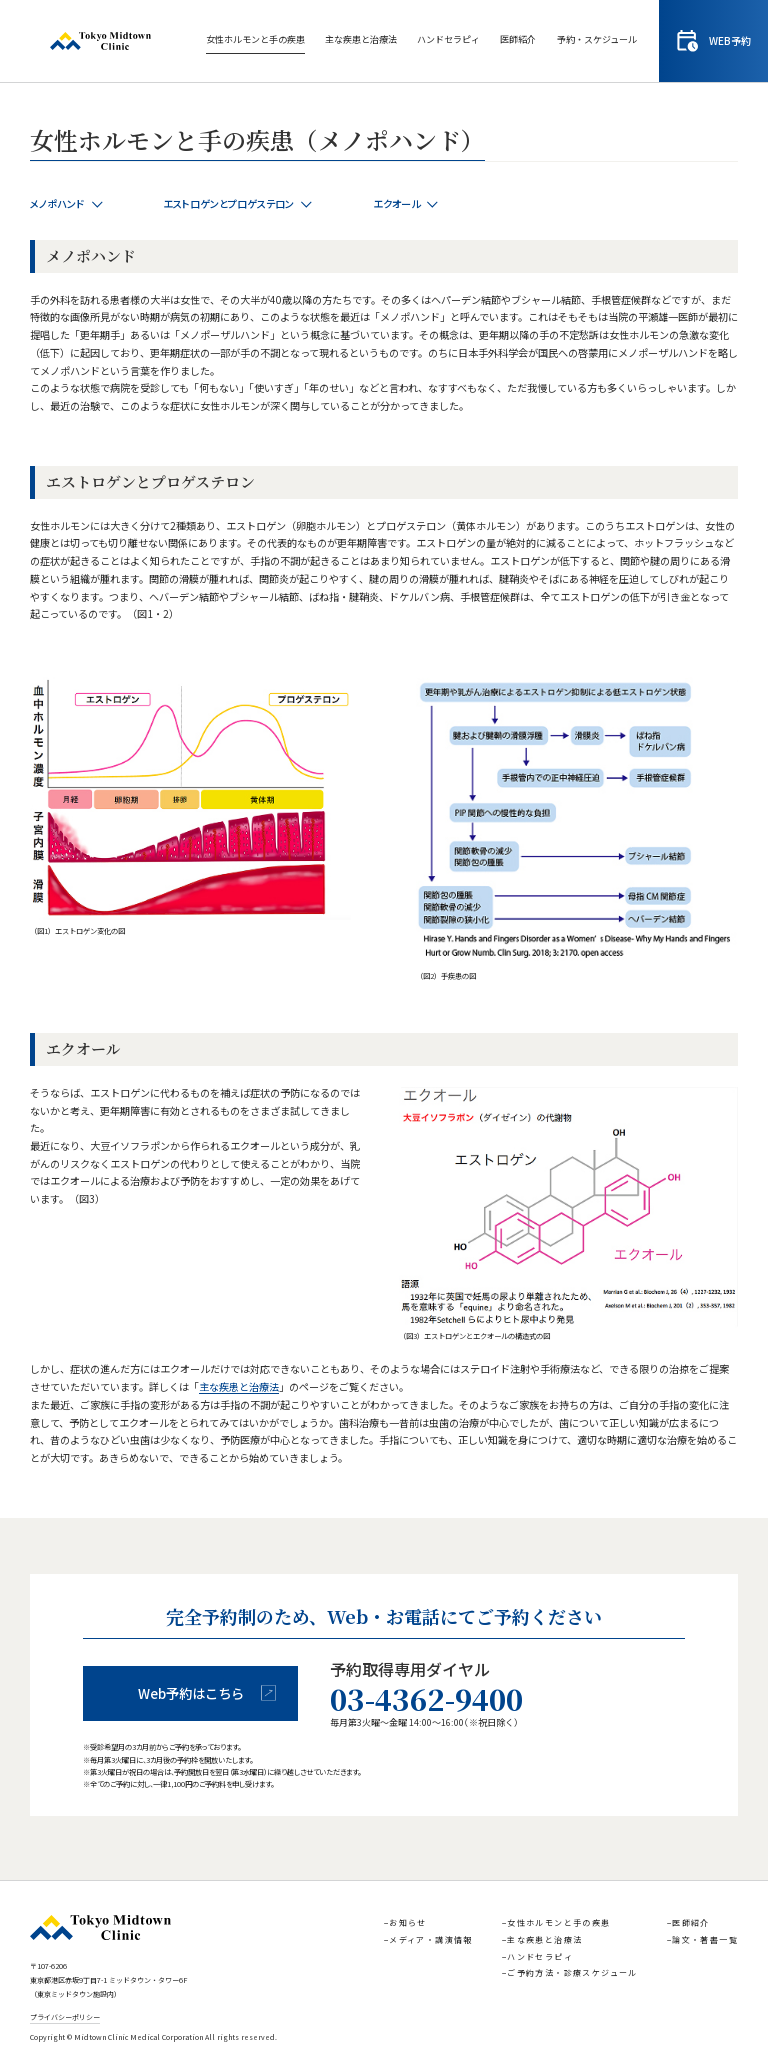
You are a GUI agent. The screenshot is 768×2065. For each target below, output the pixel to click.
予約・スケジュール (597, 39)
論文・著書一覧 (705, 1939)
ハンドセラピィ (448, 39)
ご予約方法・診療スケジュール (572, 1972)
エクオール (406, 203)
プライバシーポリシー (65, 2017)
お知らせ (408, 1922)
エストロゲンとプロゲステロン (238, 203)
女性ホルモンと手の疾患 (255, 39)
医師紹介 (518, 39)
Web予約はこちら (207, 1693)
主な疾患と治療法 (361, 39)
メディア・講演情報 (431, 1939)
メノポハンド (66, 203)
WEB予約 (714, 41)
